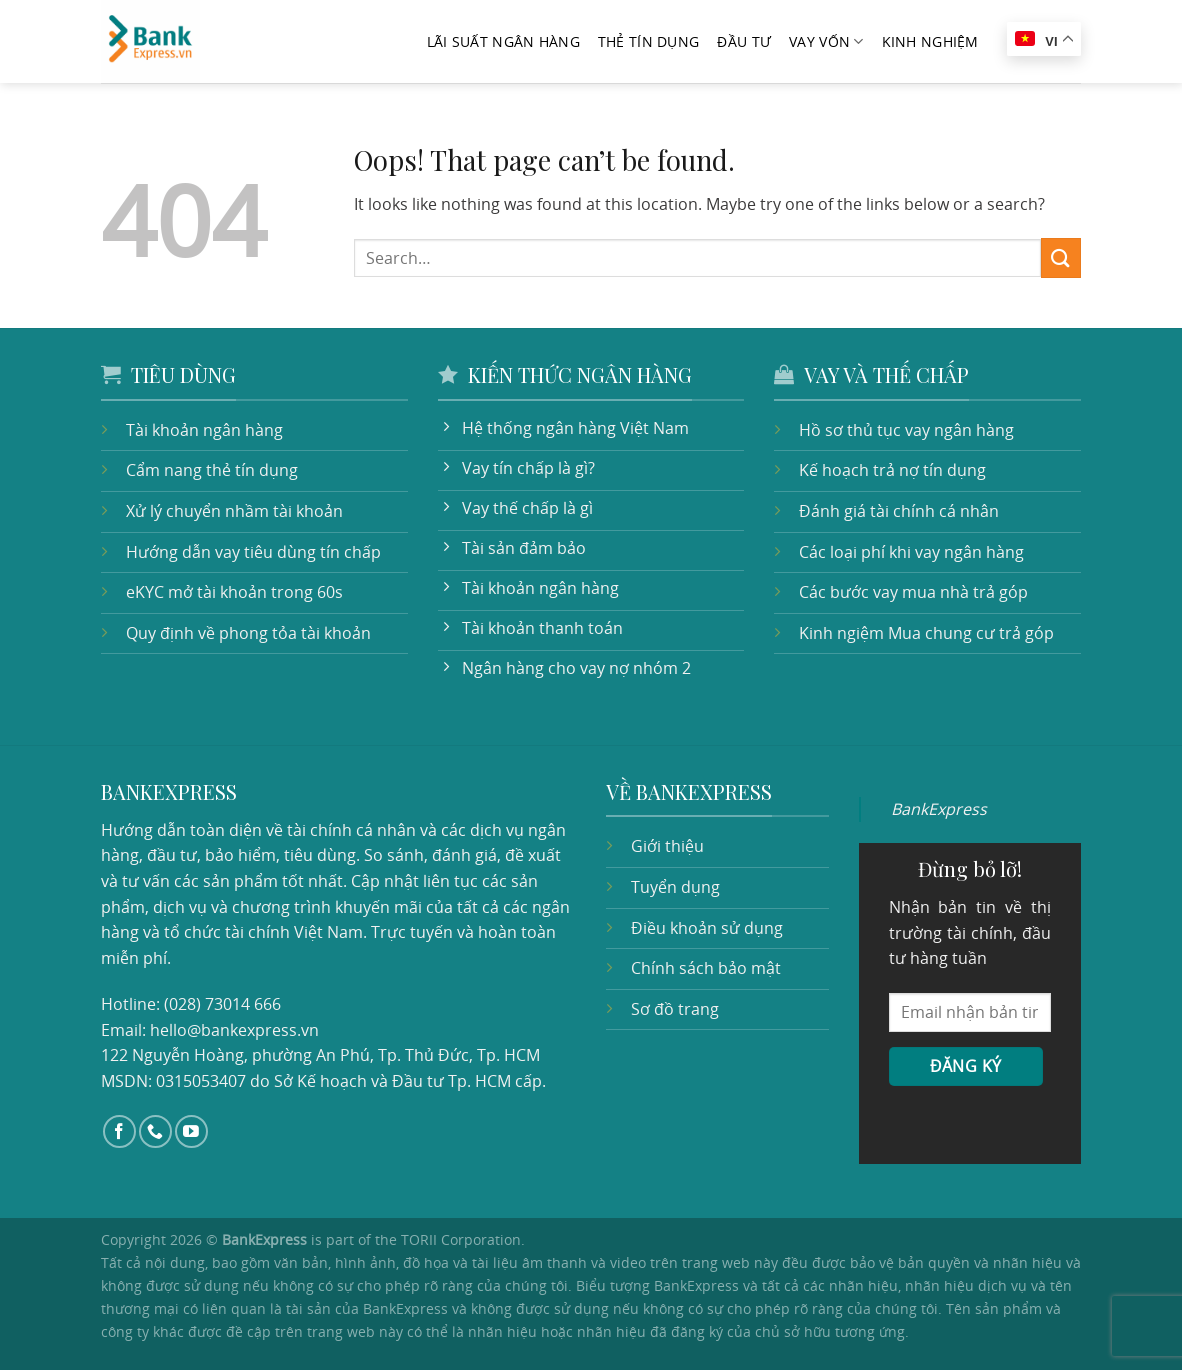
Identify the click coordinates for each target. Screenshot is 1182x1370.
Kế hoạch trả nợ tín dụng (892, 470)
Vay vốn (826, 42)
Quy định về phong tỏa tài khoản (248, 633)
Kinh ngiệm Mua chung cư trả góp (926, 633)
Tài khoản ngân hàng (204, 430)
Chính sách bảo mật (706, 968)
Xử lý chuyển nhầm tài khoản (234, 511)
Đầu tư (744, 41)
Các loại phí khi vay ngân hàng (911, 552)
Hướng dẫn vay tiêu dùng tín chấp (253, 552)
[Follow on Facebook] (119, 1131)
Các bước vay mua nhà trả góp (913, 592)
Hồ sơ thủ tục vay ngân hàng (906, 430)
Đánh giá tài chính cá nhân (899, 511)
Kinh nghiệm (930, 41)
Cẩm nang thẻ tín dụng (212, 470)
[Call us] (155, 1131)
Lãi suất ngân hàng (503, 41)
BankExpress (939, 809)
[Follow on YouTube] (191, 1131)
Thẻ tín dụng (648, 41)
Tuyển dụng (675, 887)
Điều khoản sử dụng (707, 928)
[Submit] (1061, 257)
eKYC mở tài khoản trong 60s (234, 592)
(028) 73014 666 (222, 1004)
